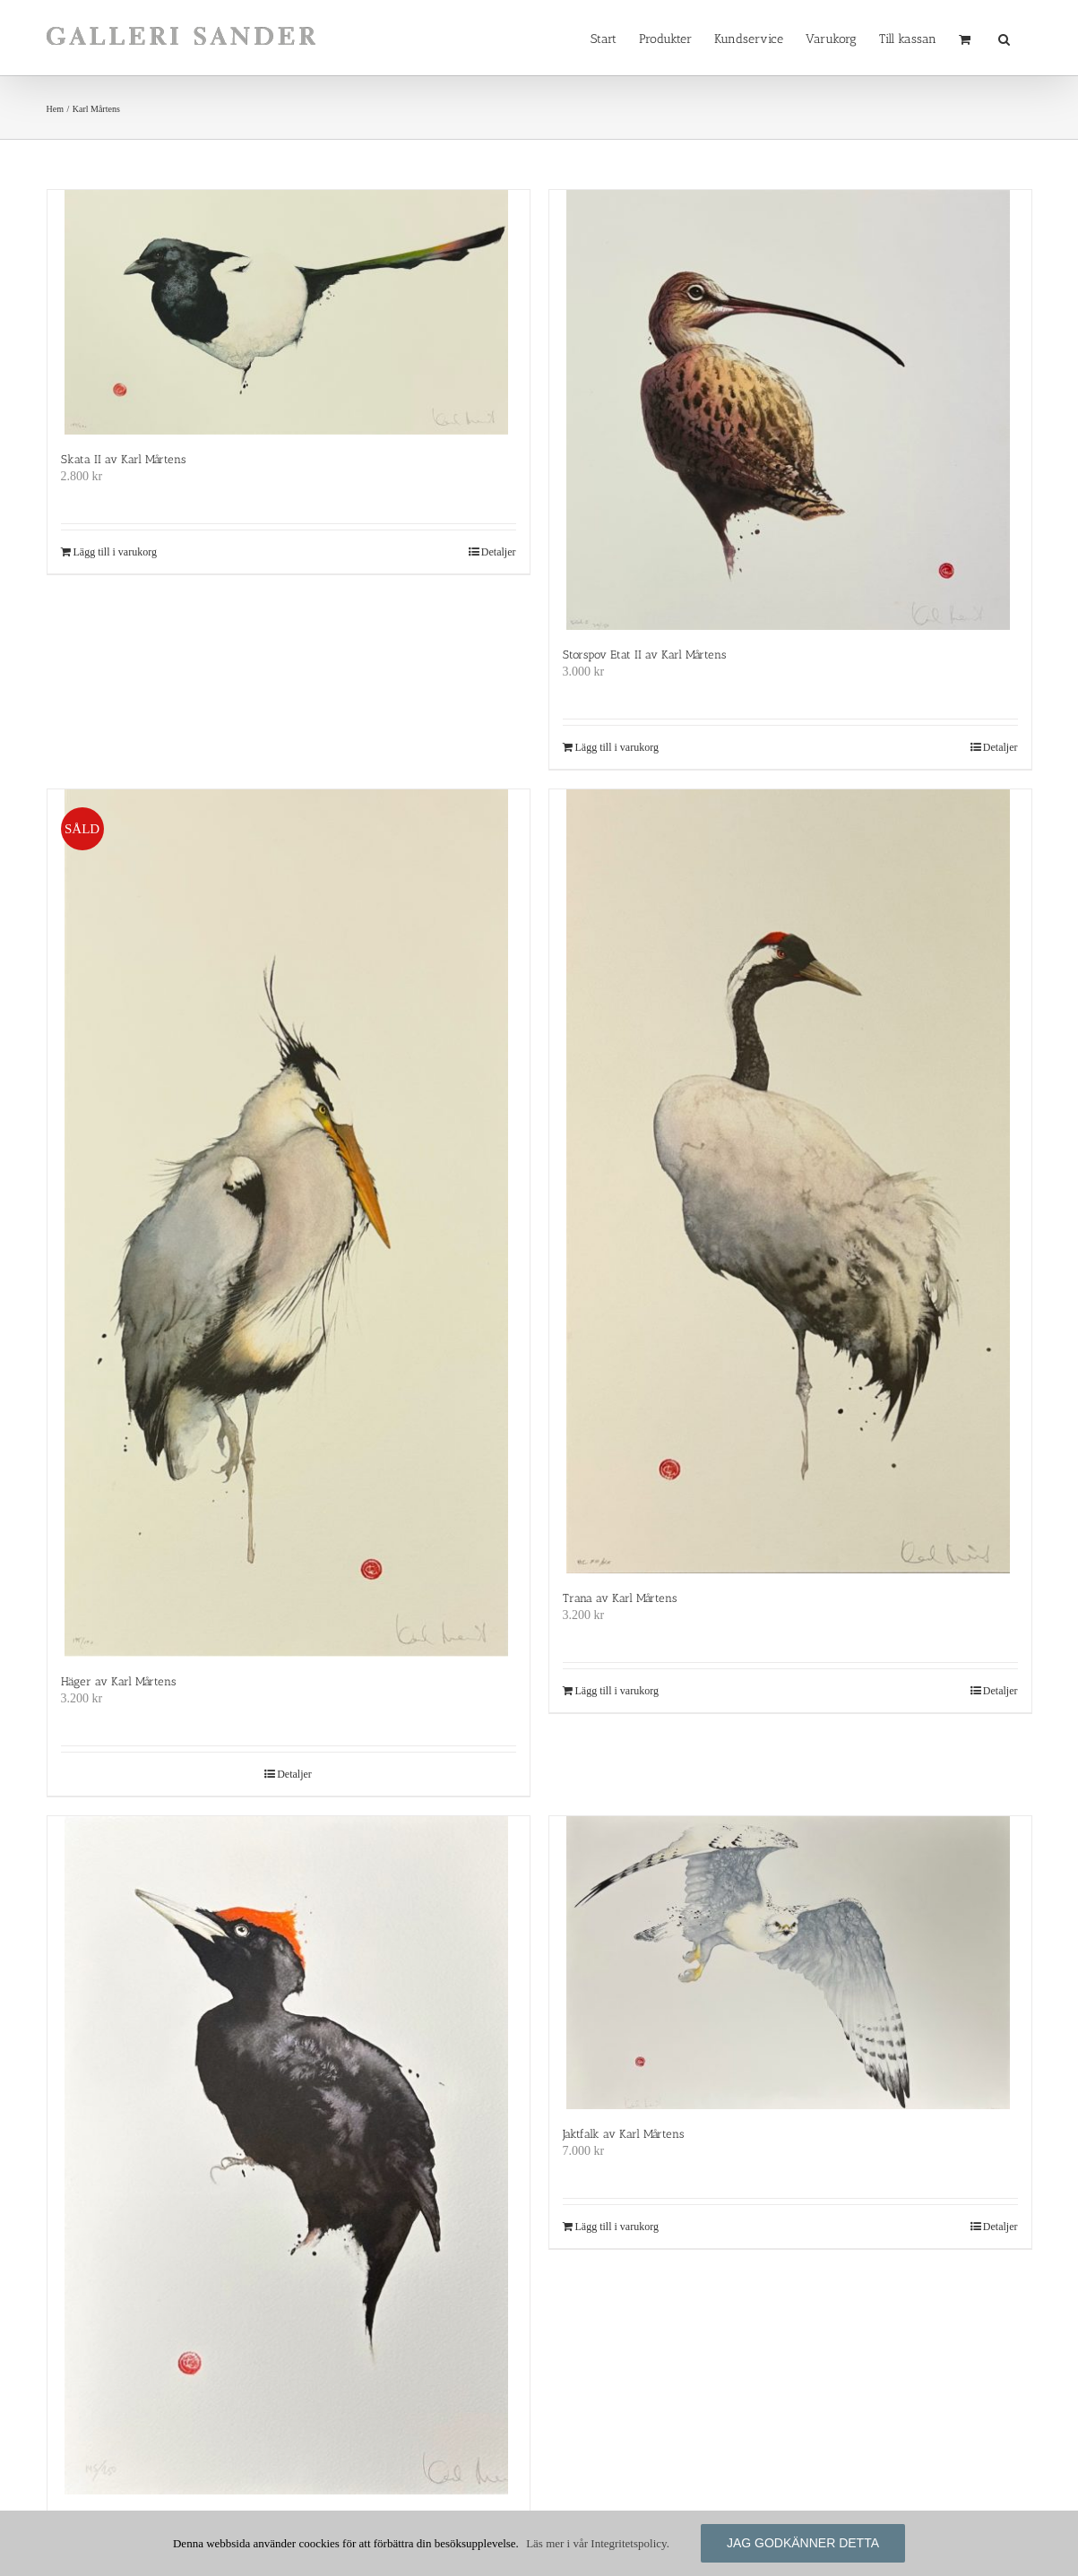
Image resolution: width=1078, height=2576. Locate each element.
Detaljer (498, 552)
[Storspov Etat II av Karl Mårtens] (790, 410)
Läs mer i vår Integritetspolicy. (597, 2543)
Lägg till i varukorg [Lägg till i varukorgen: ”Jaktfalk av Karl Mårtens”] (617, 2226)
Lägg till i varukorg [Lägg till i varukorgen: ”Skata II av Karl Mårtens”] (115, 552)
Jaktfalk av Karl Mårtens (623, 2134)
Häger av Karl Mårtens (118, 1681)
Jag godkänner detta (803, 2543)
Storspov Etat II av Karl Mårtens (644, 654)
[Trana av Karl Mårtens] (790, 1181)
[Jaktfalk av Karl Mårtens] (790, 1962)
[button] (1004, 37)
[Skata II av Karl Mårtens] (288, 312)
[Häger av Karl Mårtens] (288, 1223)
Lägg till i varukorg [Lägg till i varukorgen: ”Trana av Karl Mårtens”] (617, 1690)
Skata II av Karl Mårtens (123, 459)
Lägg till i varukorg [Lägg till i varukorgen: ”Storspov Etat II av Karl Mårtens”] (617, 747)
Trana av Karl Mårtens (620, 1598)
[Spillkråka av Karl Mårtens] (288, 2155)
